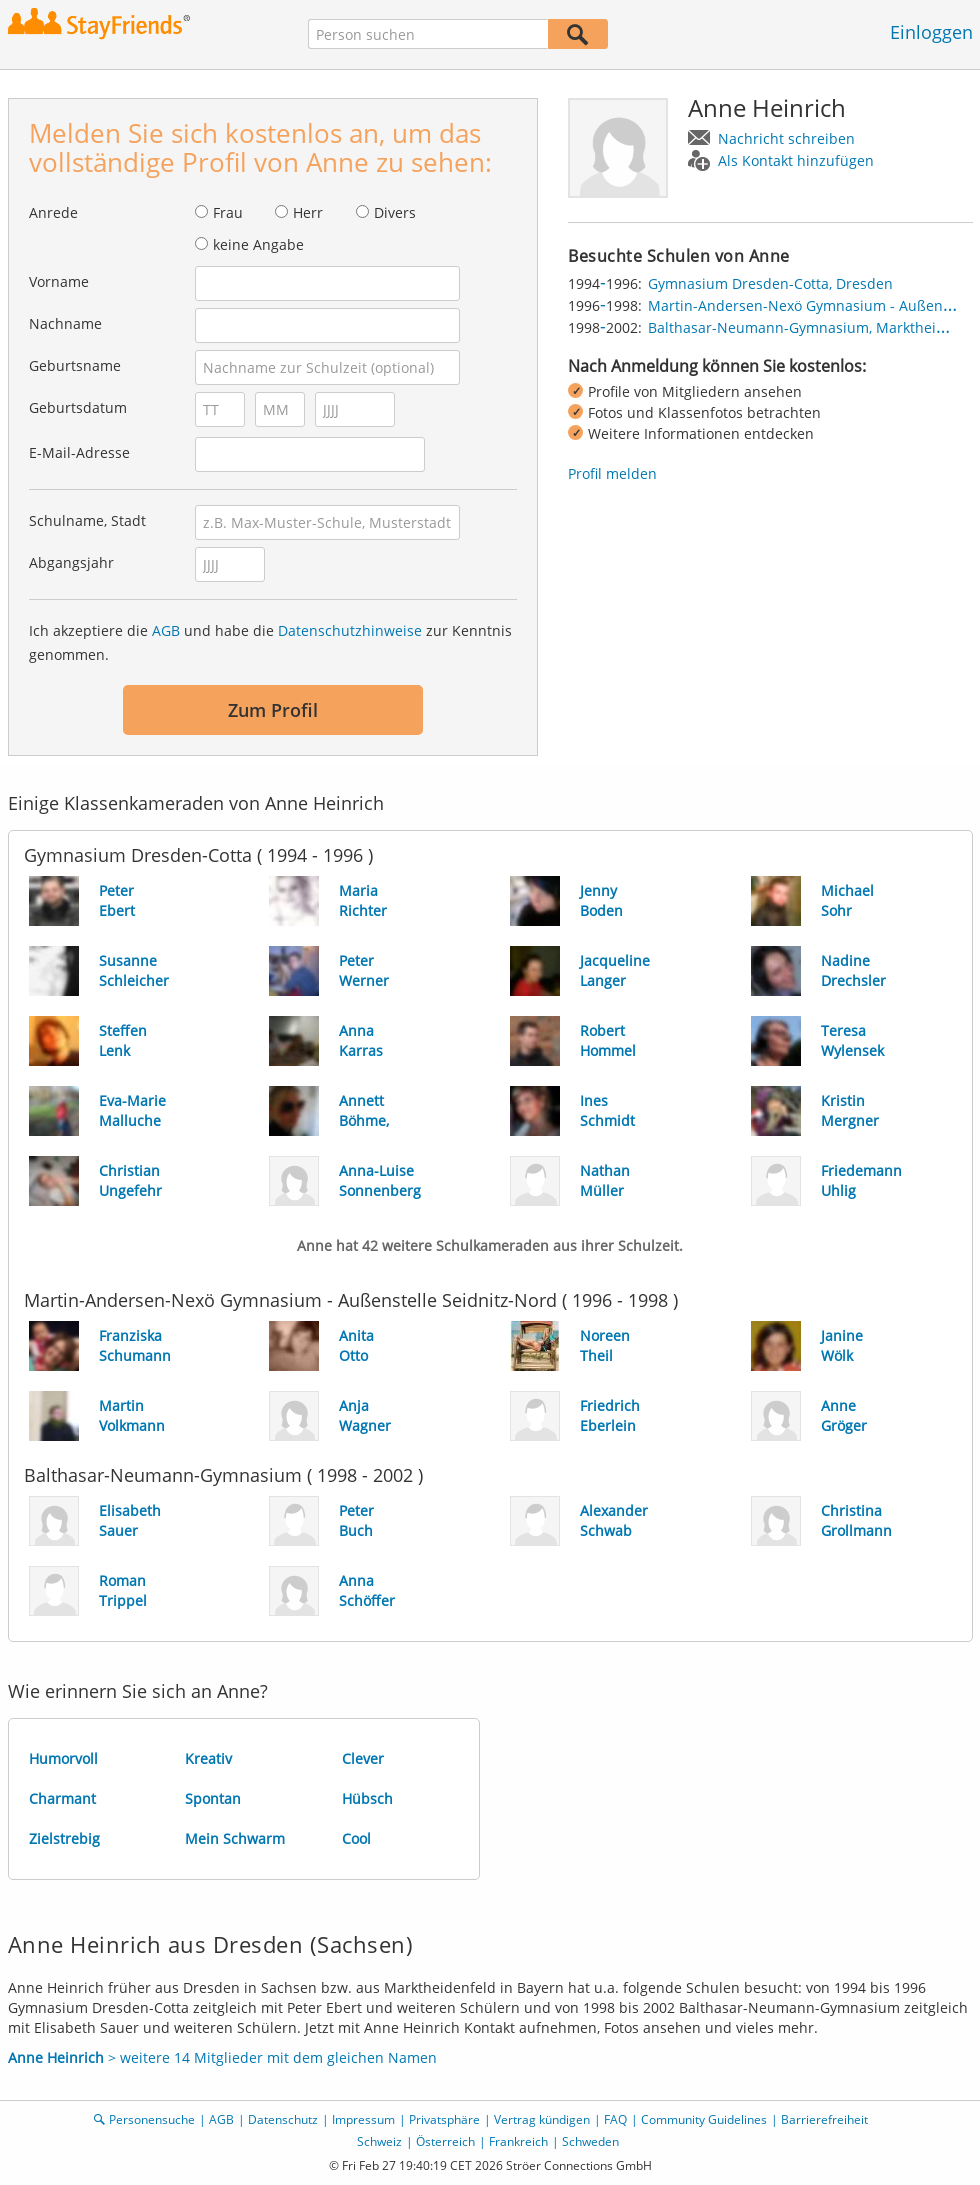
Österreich (445, 2141)
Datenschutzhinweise (350, 630)
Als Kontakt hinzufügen (796, 160)
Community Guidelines (704, 2119)
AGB (166, 630)
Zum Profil (273, 710)
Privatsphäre (444, 2119)
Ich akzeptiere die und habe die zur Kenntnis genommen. (270, 642)
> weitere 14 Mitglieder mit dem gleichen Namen (222, 2057)
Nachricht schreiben (786, 138)
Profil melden (612, 473)
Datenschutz (283, 2119)
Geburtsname (75, 365)
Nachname (65, 323)
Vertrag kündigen (542, 2119)
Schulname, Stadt (87, 520)
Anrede (53, 212)
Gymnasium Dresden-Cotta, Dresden (770, 283)
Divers (395, 212)
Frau (228, 212)
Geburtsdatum (78, 407)
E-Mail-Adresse (79, 452)
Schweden (590, 2141)
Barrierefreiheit (824, 2119)
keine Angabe (258, 244)
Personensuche (152, 2119)
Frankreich (518, 2141)
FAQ (615, 2119)
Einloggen (931, 32)
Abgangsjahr (71, 562)
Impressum (363, 2119)
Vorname (59, 281)
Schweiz (379, 2141)
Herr (308, 212)
